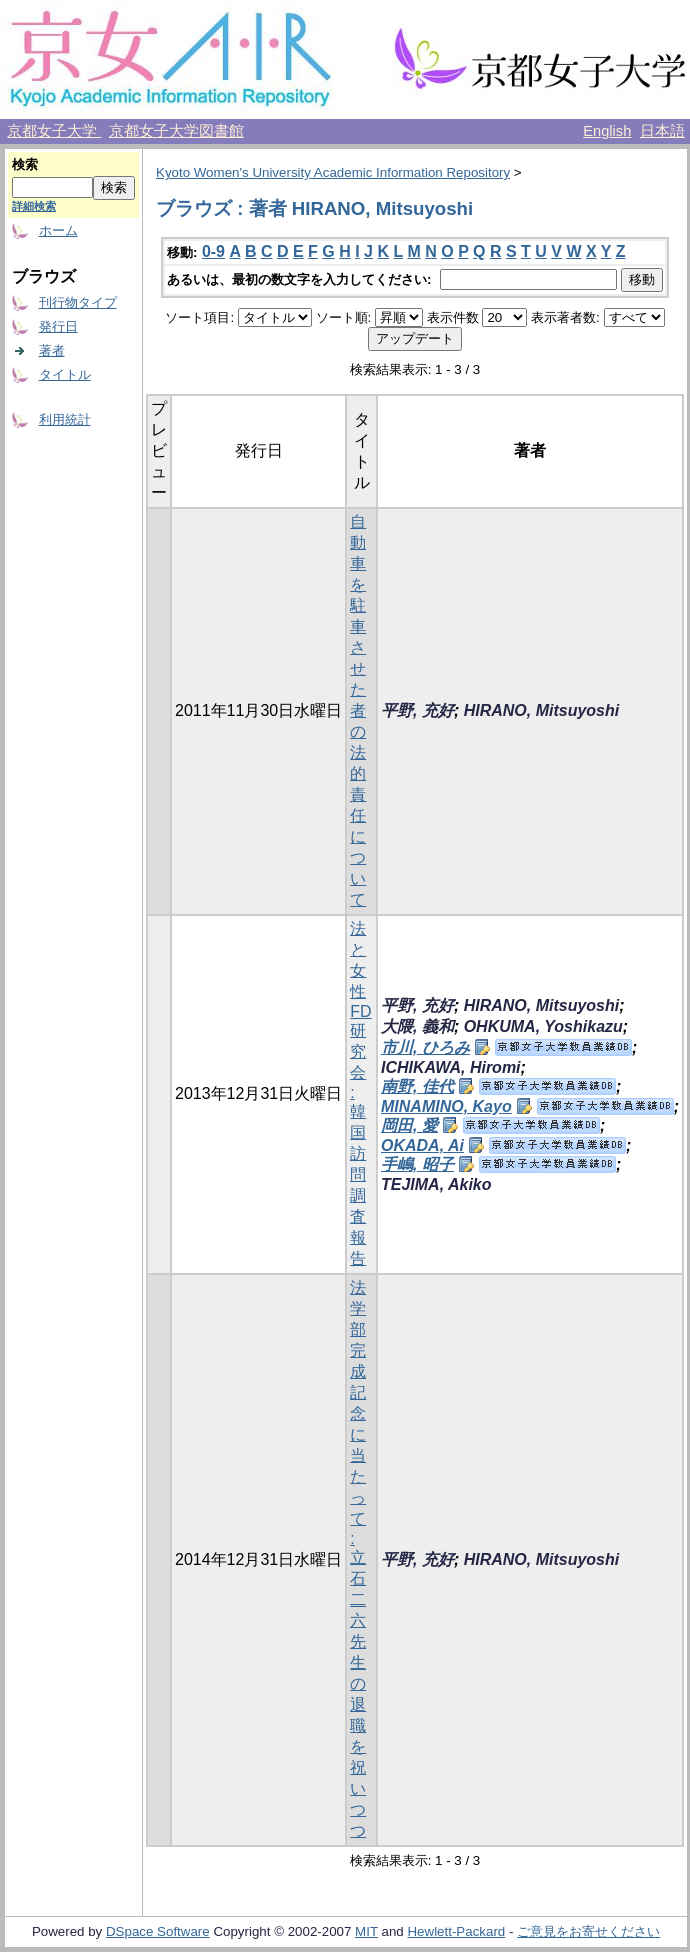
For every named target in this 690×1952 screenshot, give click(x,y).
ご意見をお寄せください (588, 1931)
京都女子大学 (54, 131)
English (607, 131)
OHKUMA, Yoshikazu (543, 1026)
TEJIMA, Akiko (436, 1184)
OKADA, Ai (422, 1145)
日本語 (662, 131)
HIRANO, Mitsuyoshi (542, 710)
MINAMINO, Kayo (446, 1106)
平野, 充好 (417, 710)
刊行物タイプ (78, 302)
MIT (366, 1931)
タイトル (65, 374)
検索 (25, 164)
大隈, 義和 (417, 1026)
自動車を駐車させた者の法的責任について (358, 710)
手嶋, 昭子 (417, 1164)
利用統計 (65, 419)
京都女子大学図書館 (176, 131)
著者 (52, 350)
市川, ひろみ (425, 1047)
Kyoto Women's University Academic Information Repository (333, 172)
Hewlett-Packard (456, 1931)
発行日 (58, 326)
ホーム (58, 230)
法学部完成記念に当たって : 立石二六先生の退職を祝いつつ (358, 1559)
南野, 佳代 (417, 1086)
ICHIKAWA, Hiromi (451, 1067)
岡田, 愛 (409, 1125)
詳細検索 (34, 206)
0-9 (213, 251)
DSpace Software (158, 1931)
